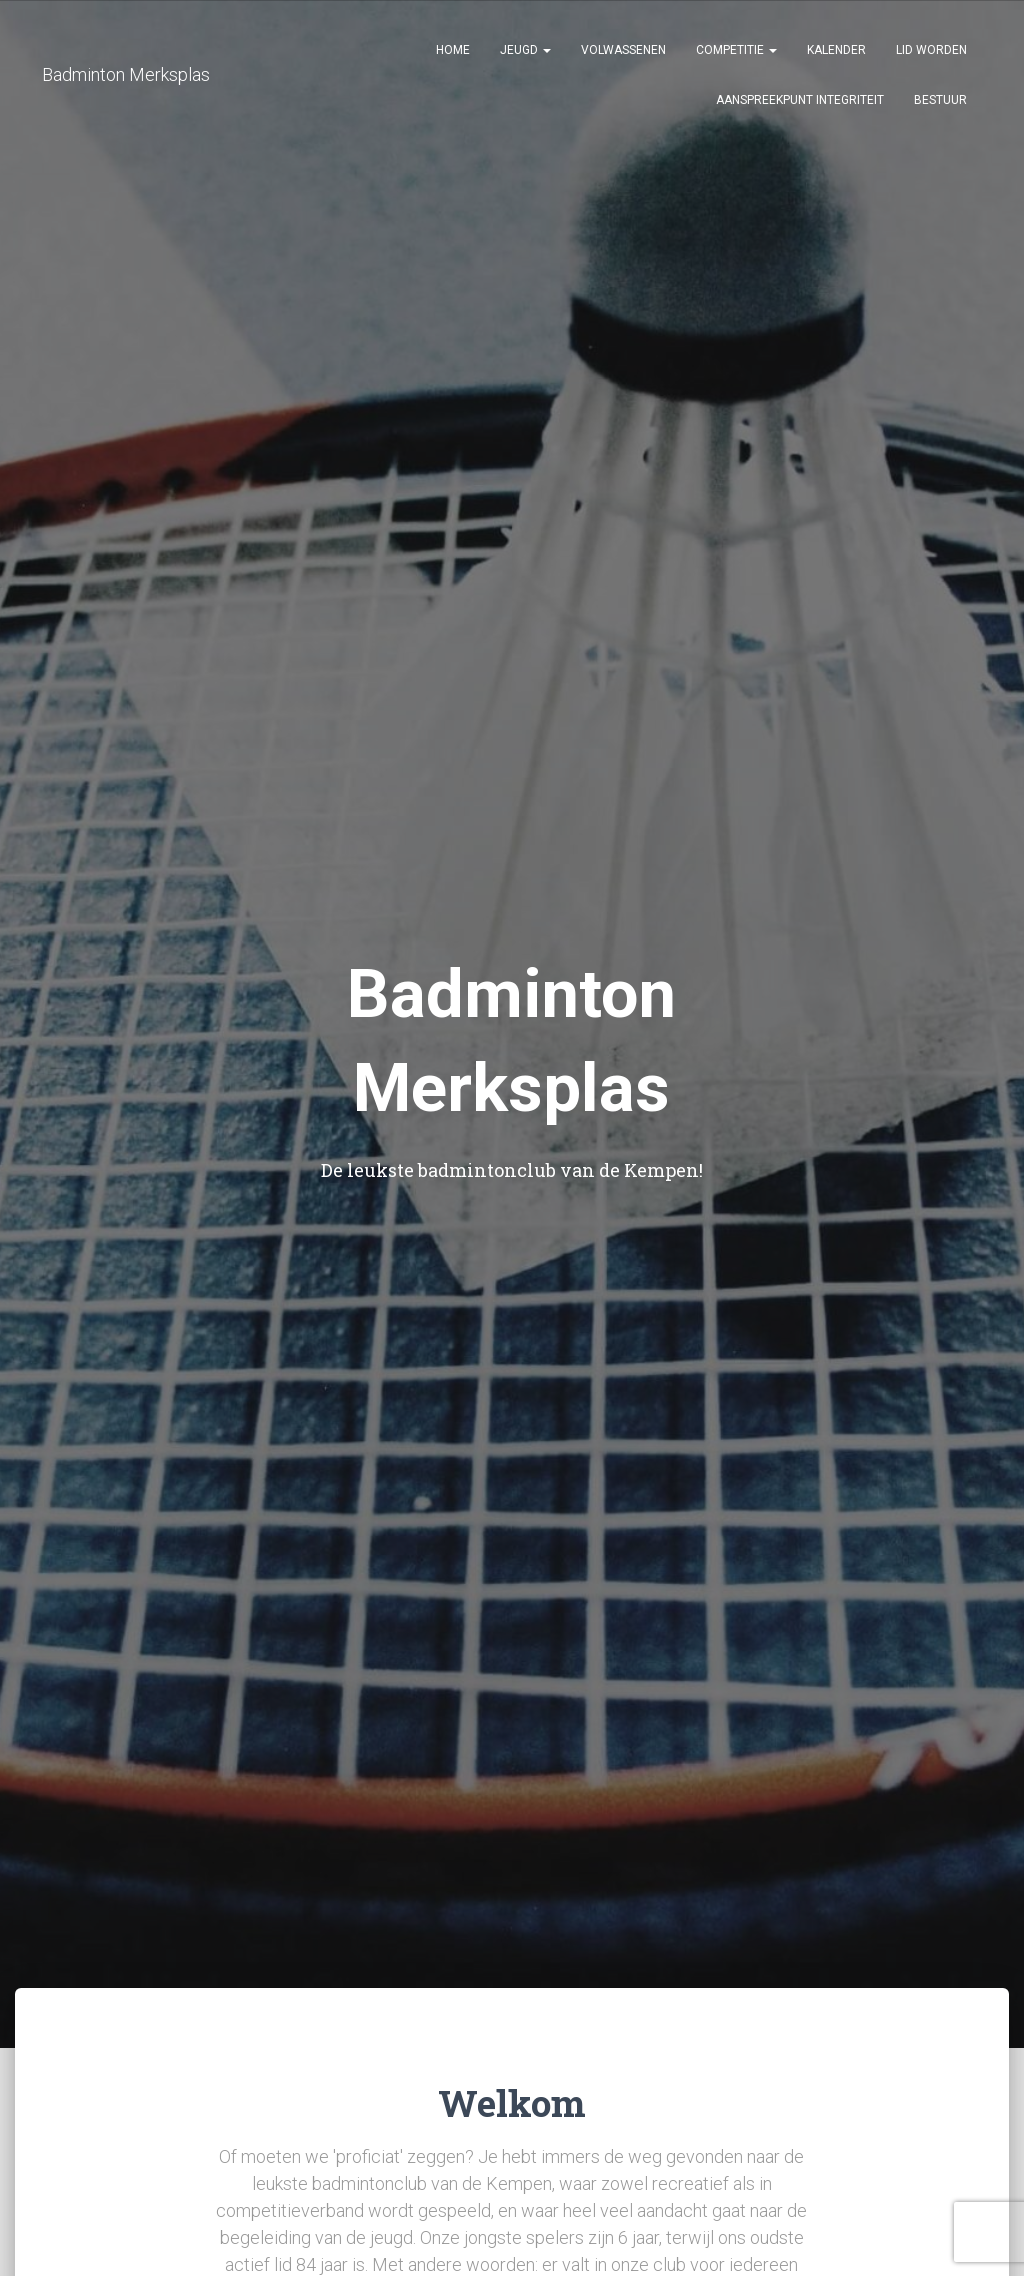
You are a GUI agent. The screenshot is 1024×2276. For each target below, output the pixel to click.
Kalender (836, 50)
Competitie (736, 50)
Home (453, 50)
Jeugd (525, 50)
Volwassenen (623, 50)
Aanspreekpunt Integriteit (800, 100)
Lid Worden (931, 50)
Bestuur (940, 100)
